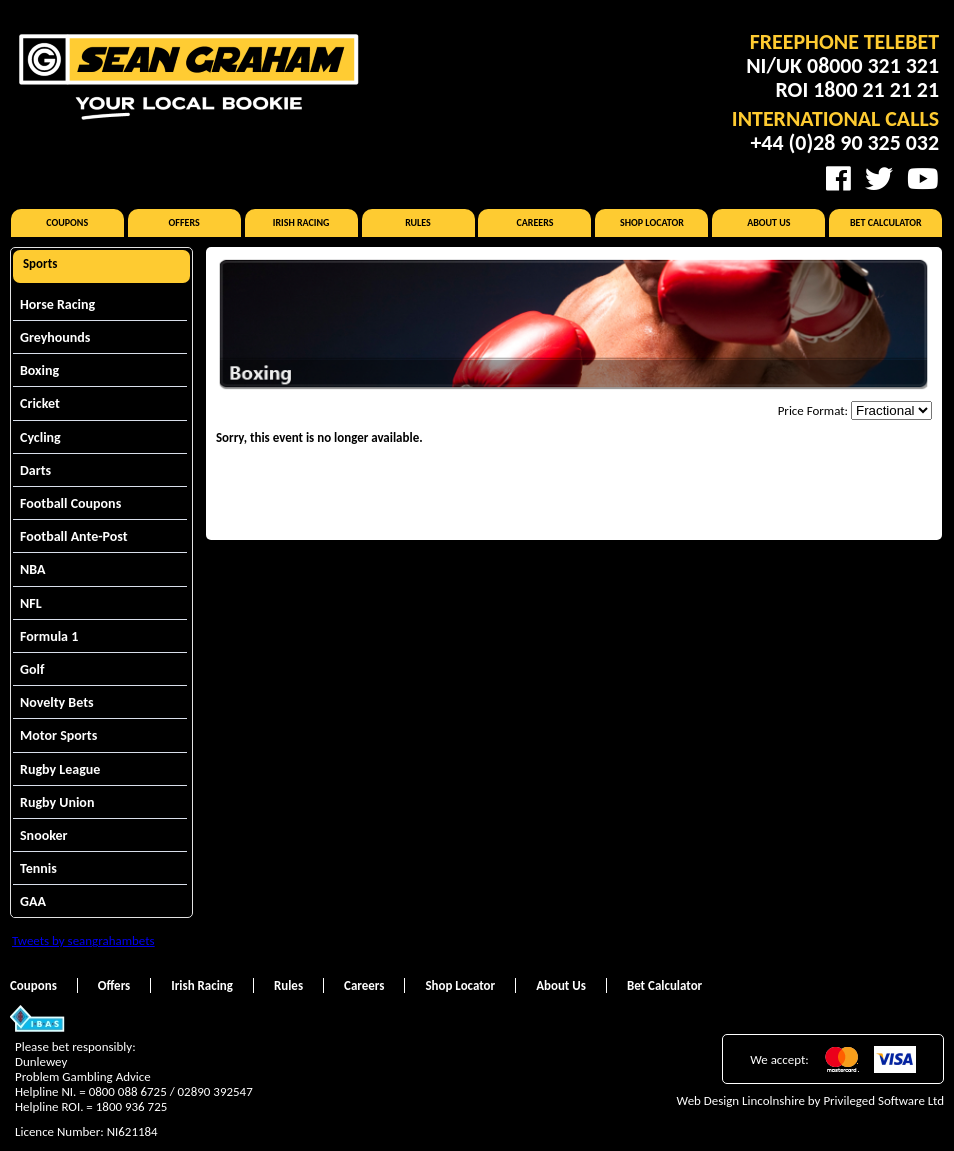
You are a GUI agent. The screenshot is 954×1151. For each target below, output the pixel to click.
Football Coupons (70, 503)
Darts (35, 470)
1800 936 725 (132, 1106)
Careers (534, 222)
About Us (768, 222)
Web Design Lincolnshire (741, 1100)
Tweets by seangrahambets (83, 940)
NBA (32, 569)
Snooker (44, 835)
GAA (33, 901)
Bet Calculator (886, 222)
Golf (32, 669)
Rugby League (60, 769)
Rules (418, 222)
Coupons (67, 222)
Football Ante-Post (74, 536)
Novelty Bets (57, 702)
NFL (31, 603)
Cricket (40, 403)
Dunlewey (41, 1061)
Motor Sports (58, 735)
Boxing (39, 370)
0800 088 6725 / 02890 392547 (171, 1091)
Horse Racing (57, 304)
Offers (184, 222)
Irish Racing (301, 222)
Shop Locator (652, 222)
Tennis (38, 868)
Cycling (40, 437)
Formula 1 (49, 636)
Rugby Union (57, 802)
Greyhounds (55, 337)
